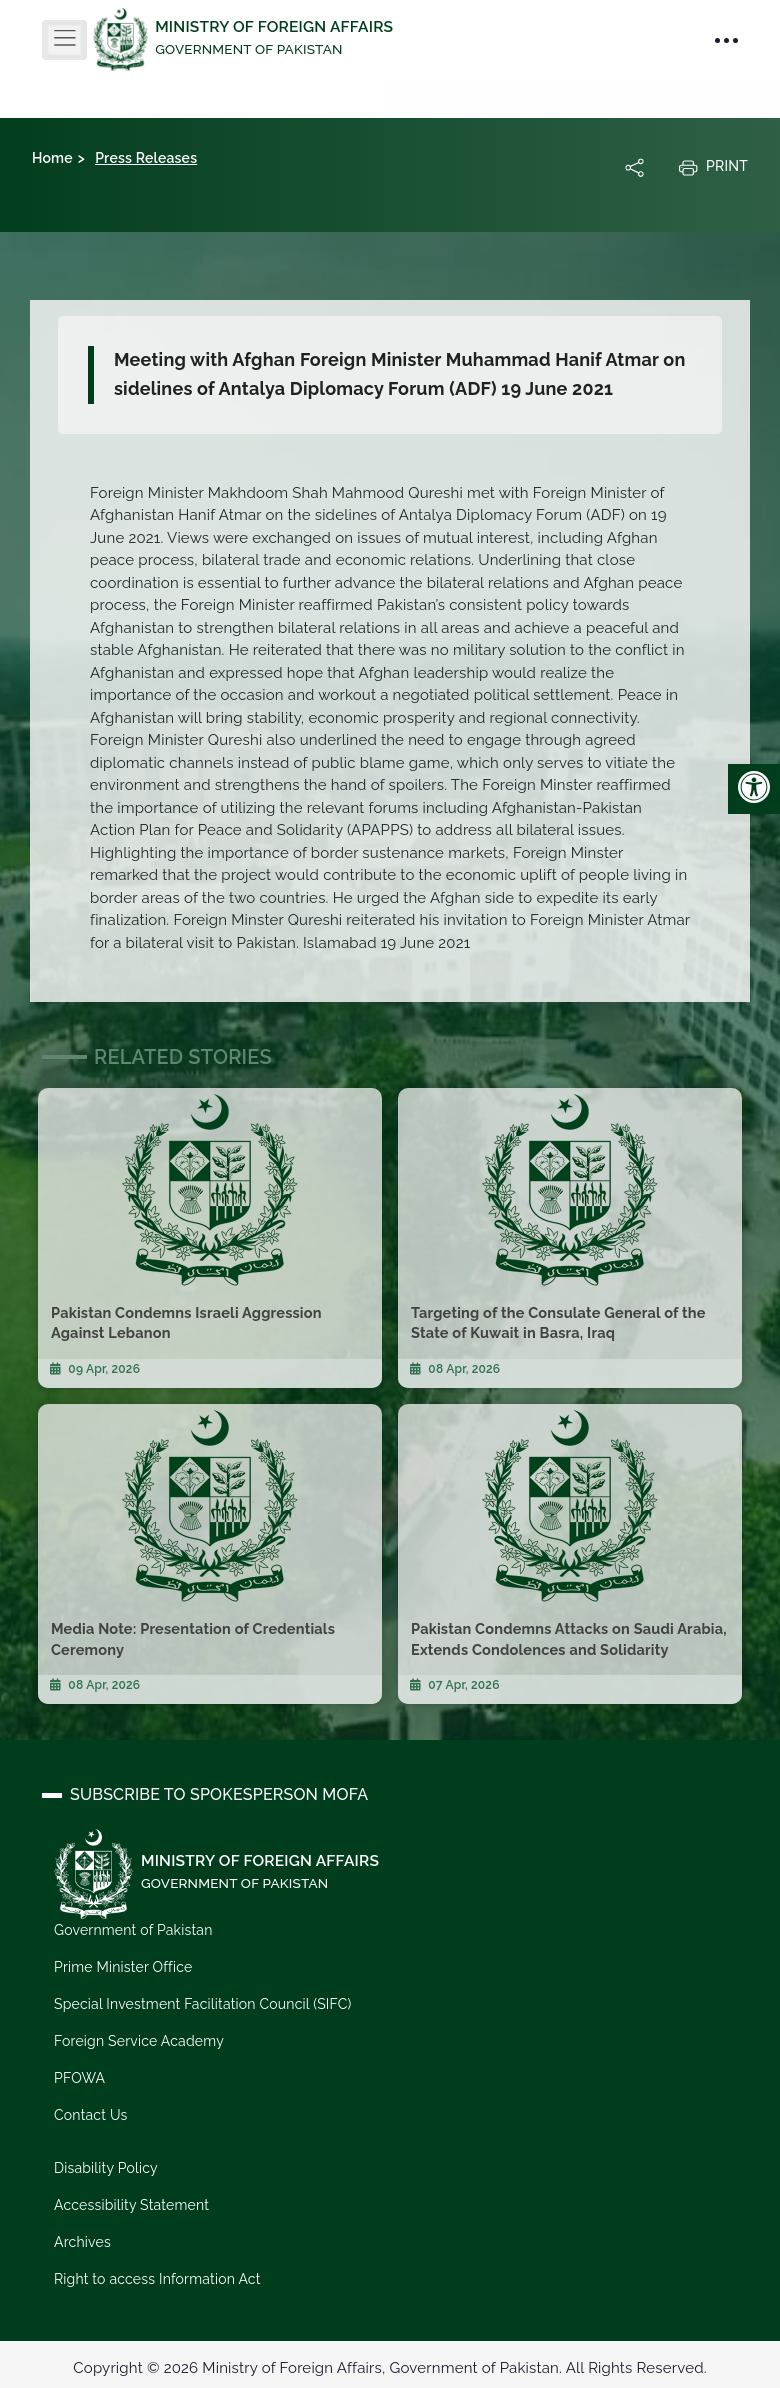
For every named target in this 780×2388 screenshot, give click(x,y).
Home (52, 158)
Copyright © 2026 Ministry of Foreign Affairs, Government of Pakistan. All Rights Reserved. (389, 2367)
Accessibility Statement (131, 2204)
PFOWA (79, 2077)
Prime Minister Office (123, 1967)
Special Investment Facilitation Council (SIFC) (202, 2003)
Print (713, 167)
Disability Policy (105, 2167)
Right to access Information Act (157, 2278)
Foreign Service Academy (138, 2040)
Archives (82, 2241)
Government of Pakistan (133, 1930)
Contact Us (90, 2114)
